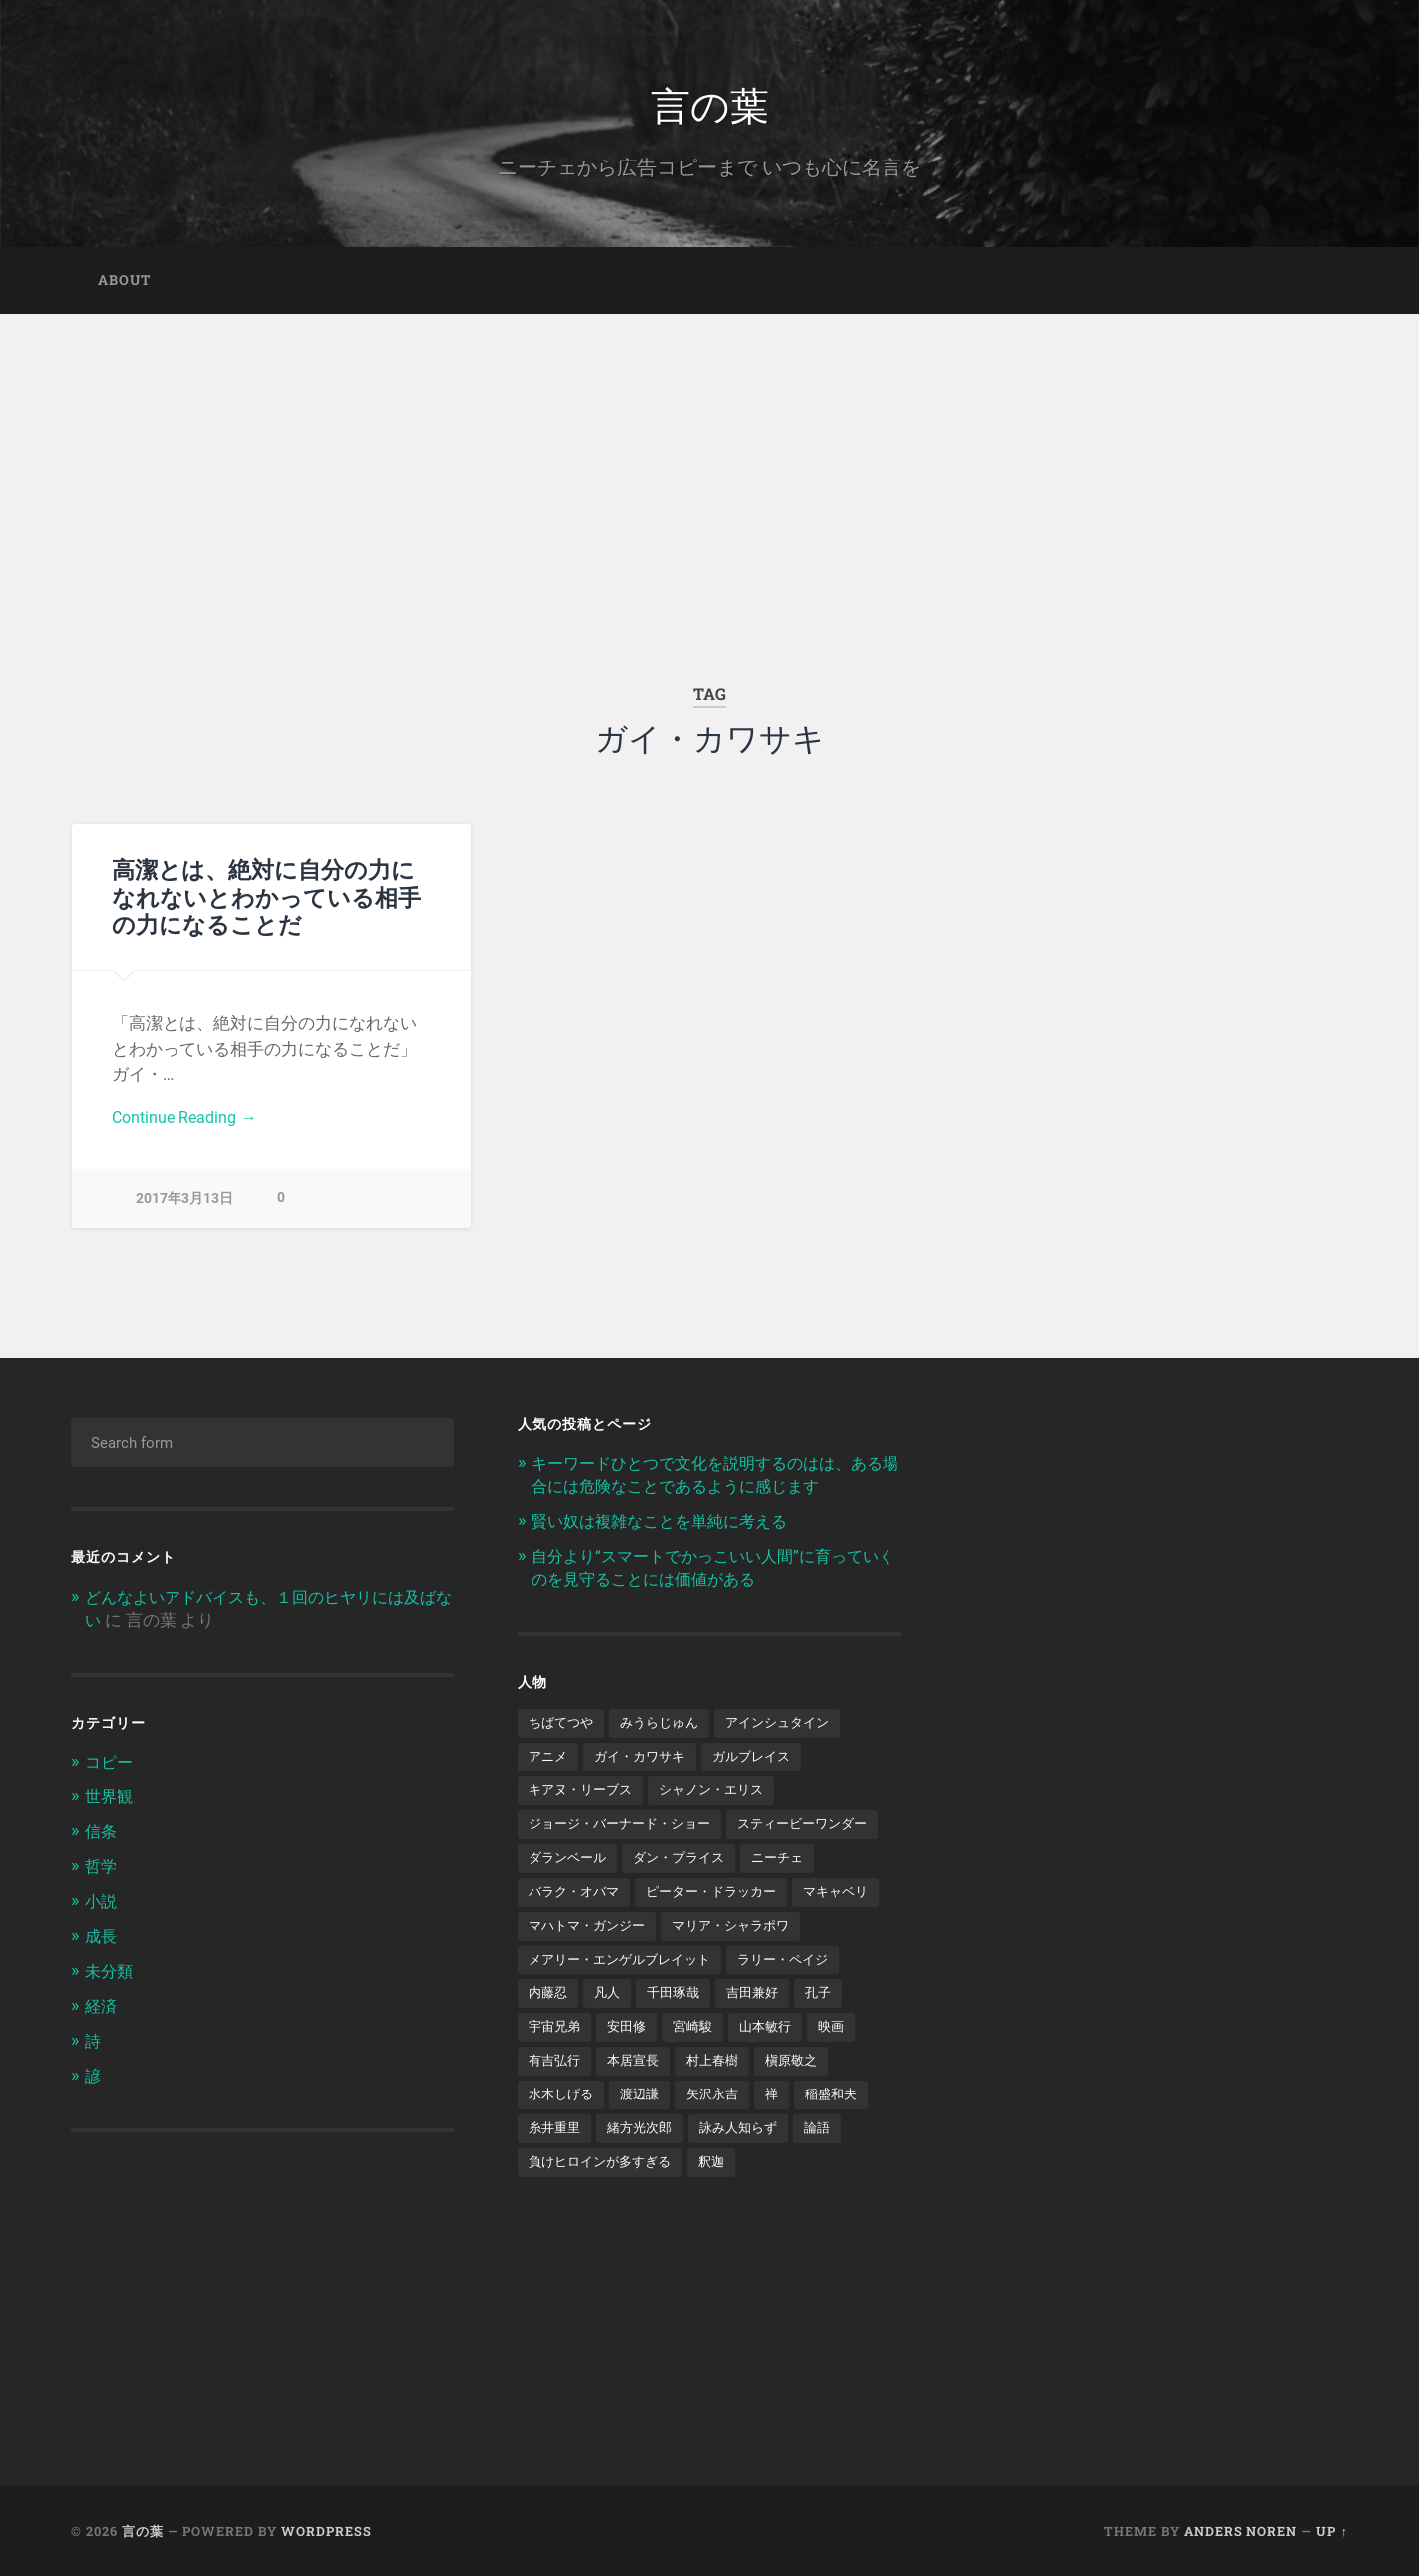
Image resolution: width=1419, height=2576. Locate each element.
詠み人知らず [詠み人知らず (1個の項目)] (750, 2175)
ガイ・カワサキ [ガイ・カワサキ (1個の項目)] (646, 1761)
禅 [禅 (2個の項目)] (784, 2141)
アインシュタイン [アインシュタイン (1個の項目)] (792, 1726)
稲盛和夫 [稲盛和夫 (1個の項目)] (846, 2141)
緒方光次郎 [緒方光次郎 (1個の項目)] (646, 2175)
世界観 (110, 1801)
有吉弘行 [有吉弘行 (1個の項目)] (556, 2106)
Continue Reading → (188, 1122)
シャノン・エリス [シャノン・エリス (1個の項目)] (723, 1795)
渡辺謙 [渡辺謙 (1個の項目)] (646, 2141)
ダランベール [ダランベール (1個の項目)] (737, 1864)
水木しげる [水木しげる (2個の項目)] (563, 2141)
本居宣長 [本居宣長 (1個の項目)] (639, 2106)
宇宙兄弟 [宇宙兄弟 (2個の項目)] (556, 2072)
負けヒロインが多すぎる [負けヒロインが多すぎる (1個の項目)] (605, 2210)
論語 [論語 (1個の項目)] (833, 2175)
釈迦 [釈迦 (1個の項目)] (723, 2210)
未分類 (110, 1972)
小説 (102, 1904)
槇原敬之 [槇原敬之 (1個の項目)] (805, 2106)
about (124, 285)
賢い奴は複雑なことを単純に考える (667, 1526)
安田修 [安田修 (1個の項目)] (632, 2072)
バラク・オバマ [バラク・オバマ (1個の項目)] (785, 1899)
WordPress (326, 2529)
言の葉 (710, 105)
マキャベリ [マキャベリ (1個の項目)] (730, 1934)
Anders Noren (1240, 2529)
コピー (110, 1767)
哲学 (102, 1869)
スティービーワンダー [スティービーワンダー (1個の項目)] (598, 1864)
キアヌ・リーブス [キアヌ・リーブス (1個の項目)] (584, 1795)
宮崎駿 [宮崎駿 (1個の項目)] (701, 2072)
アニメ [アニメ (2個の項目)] (549, 1761)
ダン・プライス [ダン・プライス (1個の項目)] (577, 1899)
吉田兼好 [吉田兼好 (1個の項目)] (763, 2038)
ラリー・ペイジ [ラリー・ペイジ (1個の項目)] (800, 2003)
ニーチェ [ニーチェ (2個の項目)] (681, 1899)
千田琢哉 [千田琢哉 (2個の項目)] (680, 2038)
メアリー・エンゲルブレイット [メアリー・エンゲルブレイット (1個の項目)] (626, 2003)
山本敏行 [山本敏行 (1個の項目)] (777, 2072)
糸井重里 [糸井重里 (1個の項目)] (556, 2175)
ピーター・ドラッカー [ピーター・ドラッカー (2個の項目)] (598, 1934)
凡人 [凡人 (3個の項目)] (611, 2038)
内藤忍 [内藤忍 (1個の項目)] (549, 2038)
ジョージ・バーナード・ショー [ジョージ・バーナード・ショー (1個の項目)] (626, 1829)
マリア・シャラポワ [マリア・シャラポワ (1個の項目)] (744, 1968)
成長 (102, 1938)
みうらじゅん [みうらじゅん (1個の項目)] (667, 1726)
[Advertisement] (710, 469)
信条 (102, 1835)
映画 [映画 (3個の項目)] (846, 2072)
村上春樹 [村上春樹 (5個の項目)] (722, 2106)
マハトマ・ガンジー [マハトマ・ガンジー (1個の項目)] (591, 1968)
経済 (102, 2006)
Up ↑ (1331, 2529)
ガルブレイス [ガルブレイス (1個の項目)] (764, 1761)
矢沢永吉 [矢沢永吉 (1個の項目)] (722, 2141)
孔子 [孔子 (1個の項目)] (832, 2038)
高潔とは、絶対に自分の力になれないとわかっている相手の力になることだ (266, 902)
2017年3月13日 (184, 1205)
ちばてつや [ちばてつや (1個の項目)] (563, 1726)
